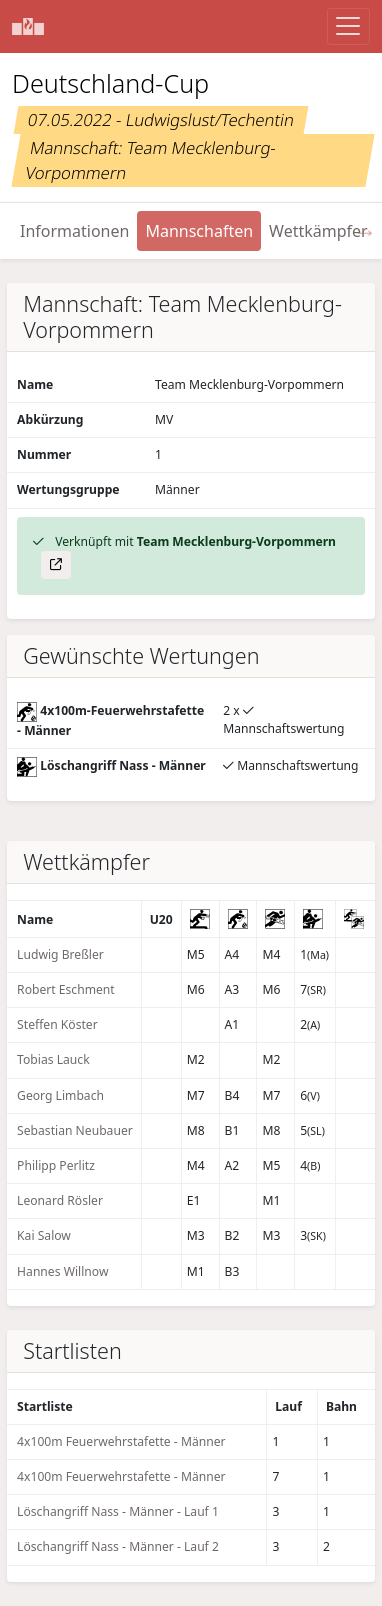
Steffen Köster (57, 1024)
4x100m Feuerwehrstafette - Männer (121, 1441)
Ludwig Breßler (60, 954)
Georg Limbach (60, 1095)
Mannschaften (199, 231)
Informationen (74, 231)
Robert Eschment (66, 989)
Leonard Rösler (60, 1200)
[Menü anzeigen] (348, 26)
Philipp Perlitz (56, 1165)
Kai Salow (44, 1235)
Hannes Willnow (62, 1271)
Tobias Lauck (53, 1059)
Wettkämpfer (318, 231)
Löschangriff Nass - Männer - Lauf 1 (118, 1511)
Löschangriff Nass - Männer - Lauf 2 (118, 1546)
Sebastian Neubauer (75, 1130)
